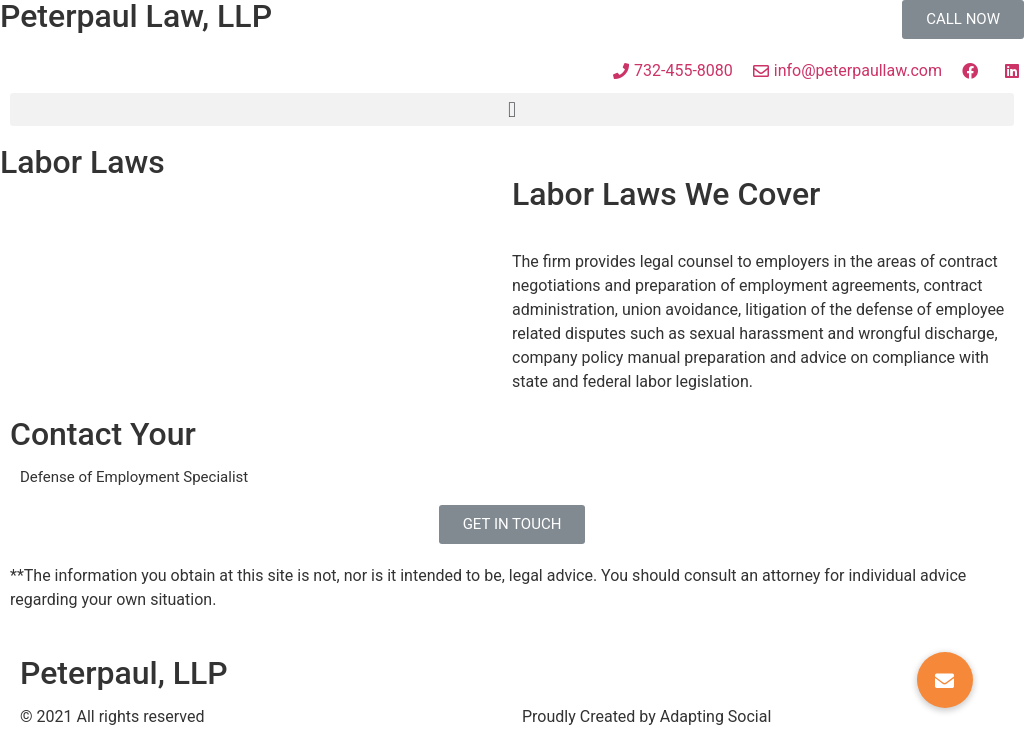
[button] (963, 19)
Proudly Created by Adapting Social (646, 716)
